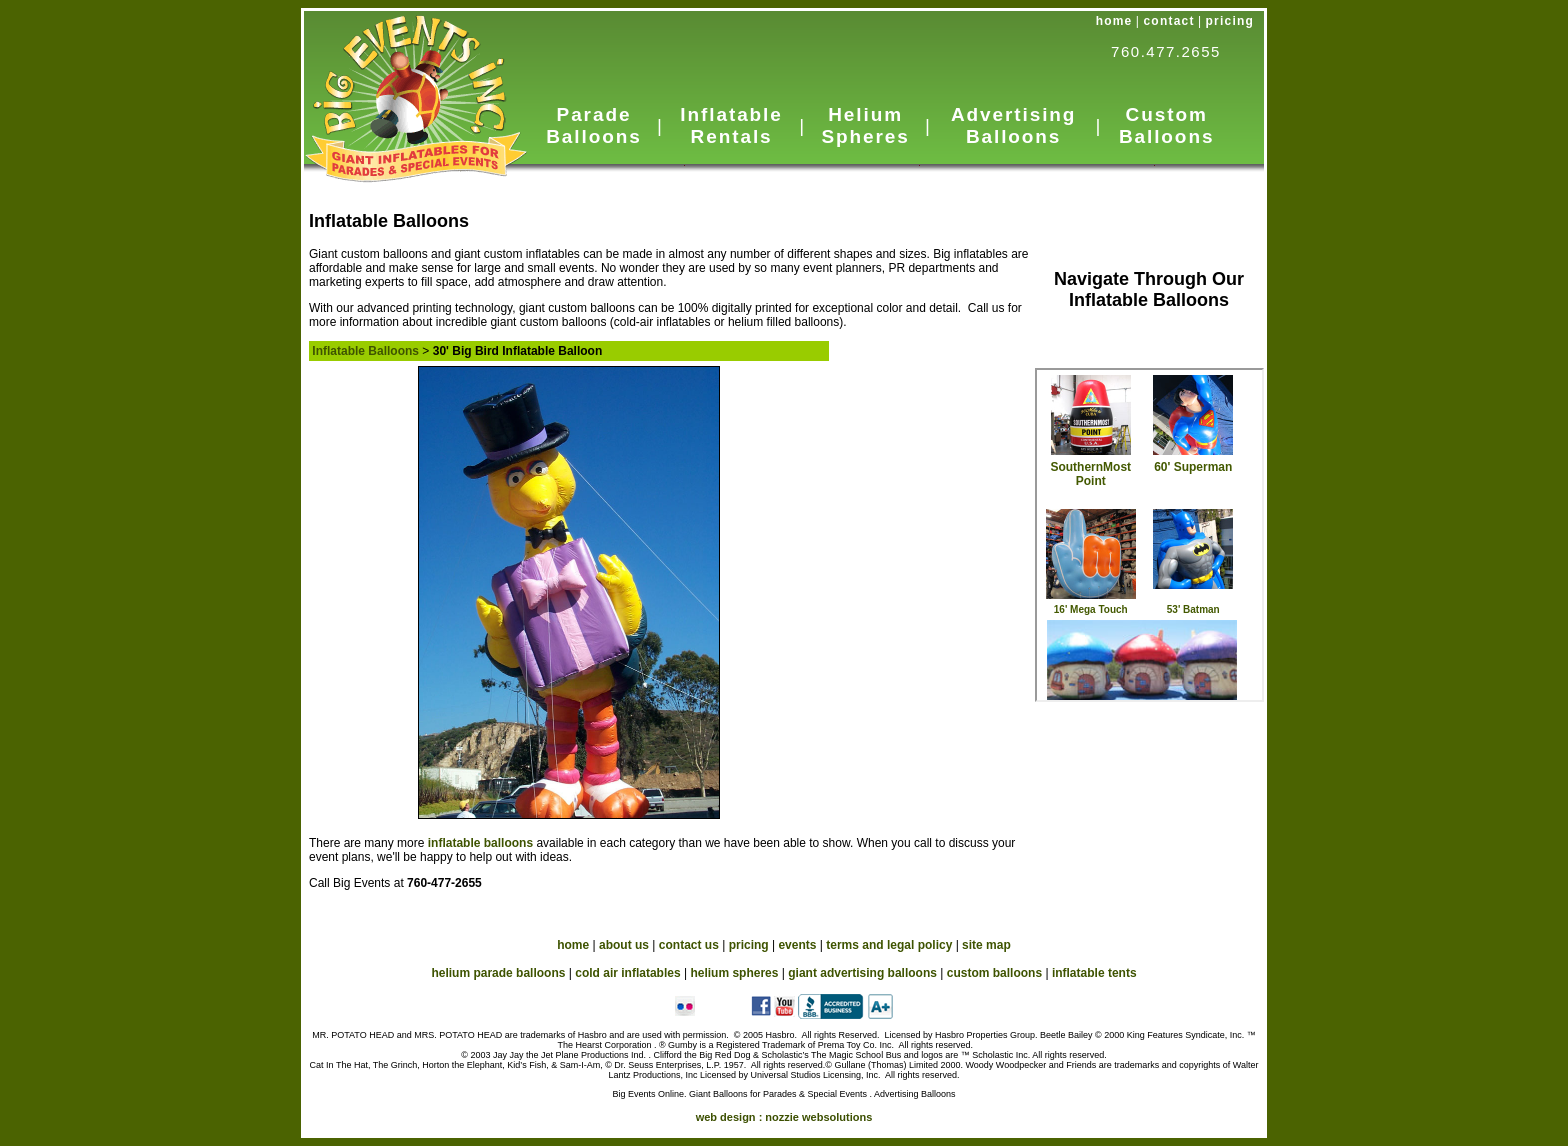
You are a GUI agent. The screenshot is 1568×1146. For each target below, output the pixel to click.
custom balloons (994, 973)
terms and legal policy (889, 945)
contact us (689, 945)
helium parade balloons (498, 973)
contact (1169, 21)
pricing (1230, 21)
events (797, 945)
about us (624, 945)
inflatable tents (1094, 973)
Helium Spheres (865, 125)
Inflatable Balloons (365, 351)
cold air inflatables (627, 973)
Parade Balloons (593, 125)
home (1114, 21)
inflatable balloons (482, 843)
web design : (784, 1117)
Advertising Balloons (1013, 125)
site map (986, 945)
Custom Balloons (1166, 125)
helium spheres (734, 973)
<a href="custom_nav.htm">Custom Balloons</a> (1149, 535)
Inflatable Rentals (731, 125)
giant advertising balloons (862, 973)
